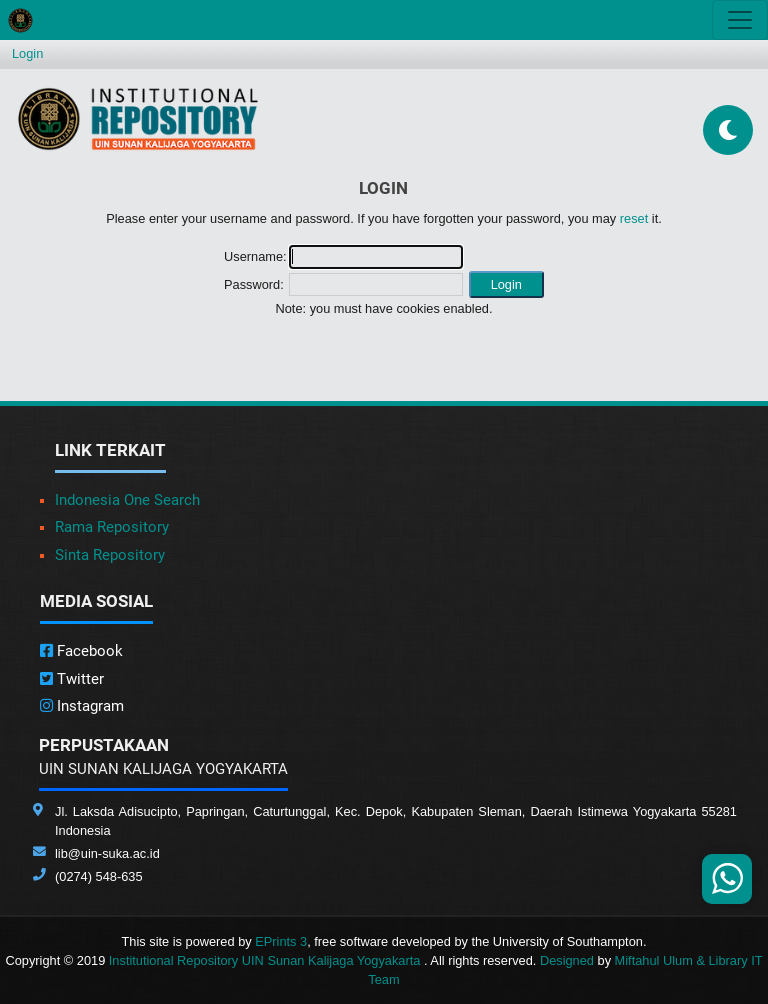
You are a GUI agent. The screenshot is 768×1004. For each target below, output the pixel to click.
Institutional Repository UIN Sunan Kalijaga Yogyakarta (266, 960)
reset (634, 218)
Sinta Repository (110, 555)
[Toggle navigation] (740, 20)
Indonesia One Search (127, 500)
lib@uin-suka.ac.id (107, 853)
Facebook (81, 651)
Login (27, 53)
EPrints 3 (281, 941)
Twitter (72, 679)
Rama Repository (112, 527)
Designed (567, 960)
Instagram (82, 706)
